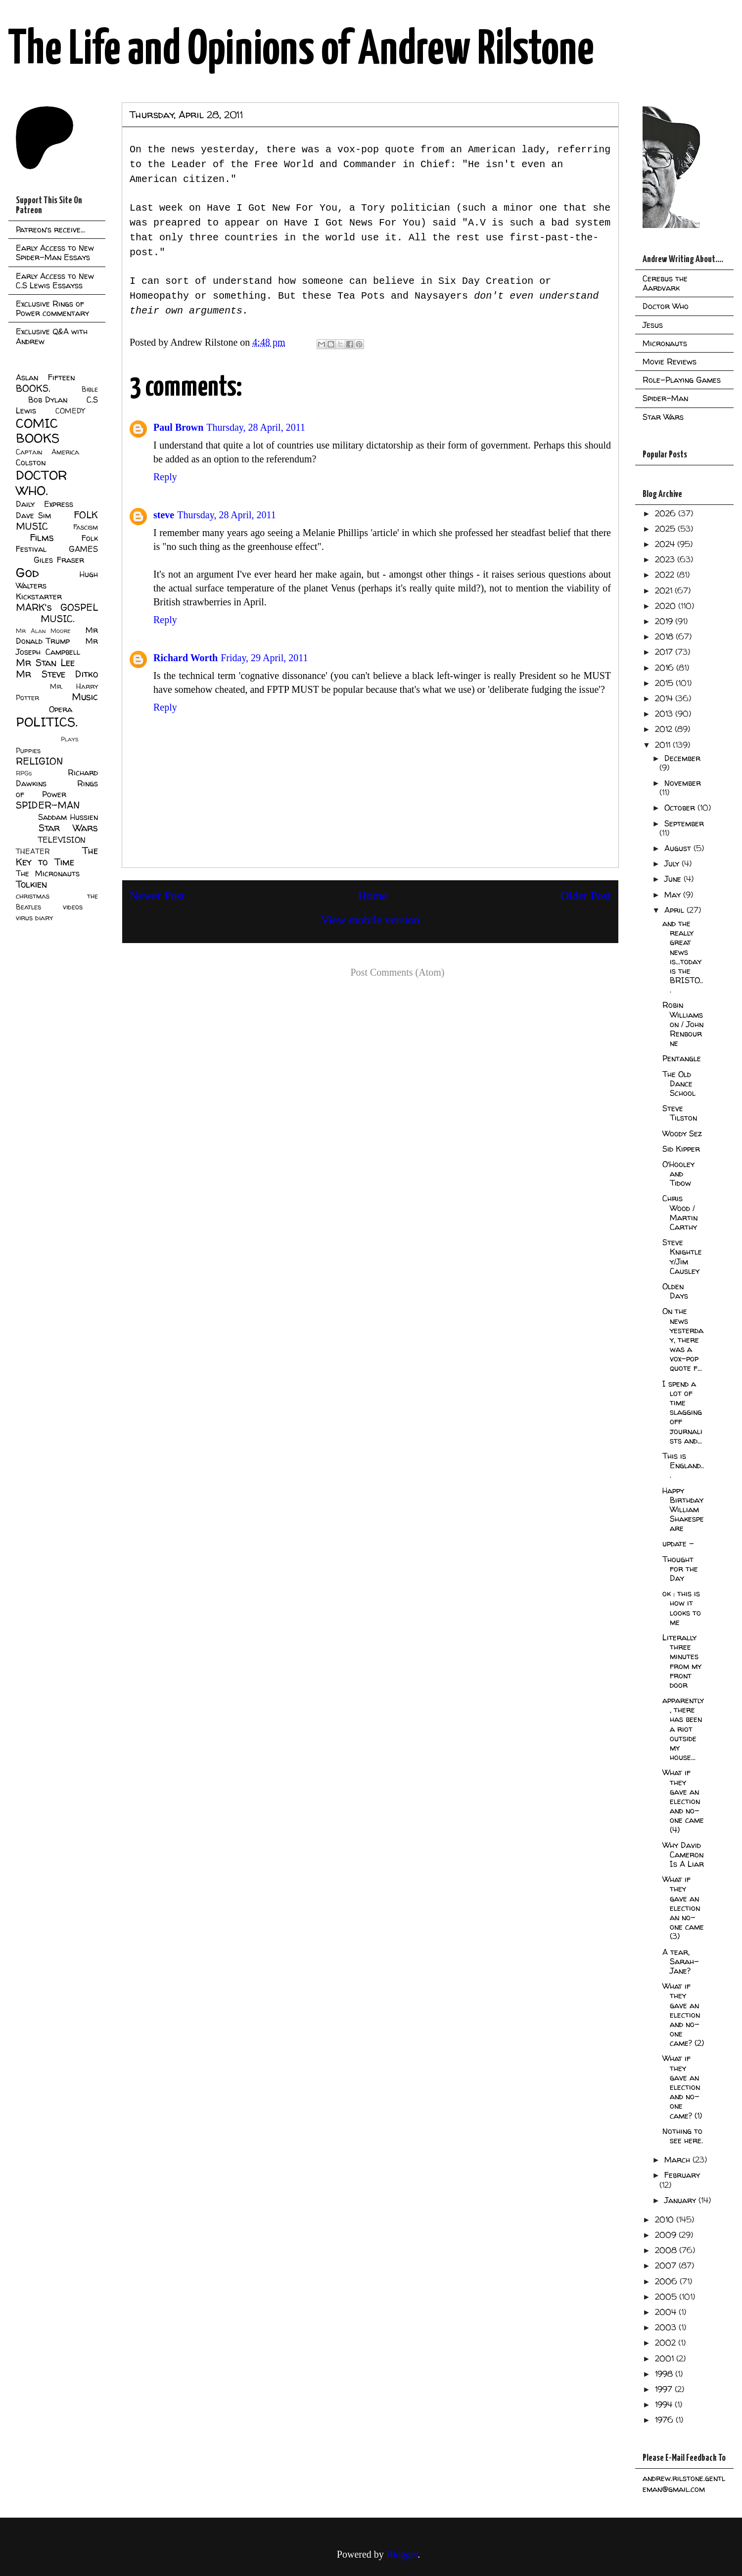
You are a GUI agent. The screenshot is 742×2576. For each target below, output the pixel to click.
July (673, 863)
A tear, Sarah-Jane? (680, 1961)
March (678, 2159)
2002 (666, 2342)
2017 (665, 651)
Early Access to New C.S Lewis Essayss (55, 281)
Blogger (401, 2554)
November (682, 782)
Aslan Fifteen (45, 377)
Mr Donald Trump (57, 635)
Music (85, 696)
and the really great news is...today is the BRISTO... (682, 956)
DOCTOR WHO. (41, 482)
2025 (666, 528)
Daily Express (44, 503)
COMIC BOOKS (37, 430)
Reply (165, 476)
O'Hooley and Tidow (678, 1173)
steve (163, 514)
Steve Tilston (679, 1113)
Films (42, 537)
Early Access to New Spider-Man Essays (55, 252)
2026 (666, 513)
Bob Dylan (47, 399)
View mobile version (370, 919)
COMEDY (70, 411)
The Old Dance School (679, 1083)
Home (372, 895)
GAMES (83, 548)
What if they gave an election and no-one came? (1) (682, 2087)
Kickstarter (39, 596)
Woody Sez (682, 1133)
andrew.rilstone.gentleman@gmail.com (684, 2483)
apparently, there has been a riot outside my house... (683, 1729)
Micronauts (665, 343)
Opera (60, 709)
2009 (667, 2234)
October (680, 807)
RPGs (24, 773)
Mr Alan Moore (43, 631)
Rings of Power (57, 789)
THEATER (33, 852)
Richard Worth (185, 657)
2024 (666, 544)
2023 (666, 559)
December (682, 758)
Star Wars (68, 827)
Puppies (28, 751)
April (675, 909)
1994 (665, 2404)
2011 (664, 744)
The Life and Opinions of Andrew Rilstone (301, 50)
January (681, 2200)
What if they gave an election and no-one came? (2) (683, 2014)
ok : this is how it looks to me (681, 1607)
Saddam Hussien (68, 817)
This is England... (683, 1465)
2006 (667, 2281)
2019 (665, 621)
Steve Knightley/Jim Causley (682, 1256)
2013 (665, 713)
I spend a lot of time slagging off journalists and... (682, 1412)
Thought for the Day (680, 1568)
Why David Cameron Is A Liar (683, 1854)
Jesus (653, 324)
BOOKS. (33, 388)
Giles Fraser (59, 559)
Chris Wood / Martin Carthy (679, 1212)
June (674, 878)
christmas (32, 896)
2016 (665, 667)
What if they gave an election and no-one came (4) (683, 1801)
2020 (666, 605)
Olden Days (675, 1291)
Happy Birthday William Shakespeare (683, 1509)
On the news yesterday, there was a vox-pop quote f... (682, 1339)
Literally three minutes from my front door (681, 1661)
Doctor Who (666, 306)
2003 (667, 2327)
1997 (665, 2389)
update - (678, 1543)
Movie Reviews (669, 361)
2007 (667, 2265)
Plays (69, 739)
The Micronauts (48, 873)
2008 (667, 2250)
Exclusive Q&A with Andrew (52, 336)
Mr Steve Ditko (57, 674)
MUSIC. (57, 618)
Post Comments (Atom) (397, 972)
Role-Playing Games (682, 379)
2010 (665, 2219)
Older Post (585, 895)
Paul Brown (178, 427)
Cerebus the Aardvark (665, 283)
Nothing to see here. (682, 2135)
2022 (666, 574)
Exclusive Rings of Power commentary (52, 308)
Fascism (85, 527)
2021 (665, 590)
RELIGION (39, 761)
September (684, 823)
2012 (665, 728)
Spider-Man (665, 398)
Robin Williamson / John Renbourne (682, 1023)
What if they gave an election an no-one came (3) (683, 1908)
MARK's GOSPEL (57, 607)
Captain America (47, 452)
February (682, 2174)
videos (73, 907)
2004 (667, 2311)
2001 (665, 2358)
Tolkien (31, 884)
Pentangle (681, 1058)
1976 (665, 2419)
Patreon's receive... (50, 229)
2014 (665, 698)
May (673, 894)
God (27, 572)
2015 (665, 683)
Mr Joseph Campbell (57, 646)
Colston (31, 462)
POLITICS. (47, 721)
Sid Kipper (681, 1148)
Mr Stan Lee (45, 662)
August (679, 848)
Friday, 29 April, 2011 (264, 657)
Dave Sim (33, 515)
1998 (665, 2373)
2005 (667, 2296)
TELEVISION (62, 839)
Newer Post (157, 895)
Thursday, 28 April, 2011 (255, 427)
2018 (665, 636)
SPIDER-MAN (48, 805)
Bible (90, 389)
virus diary (34, 918)
